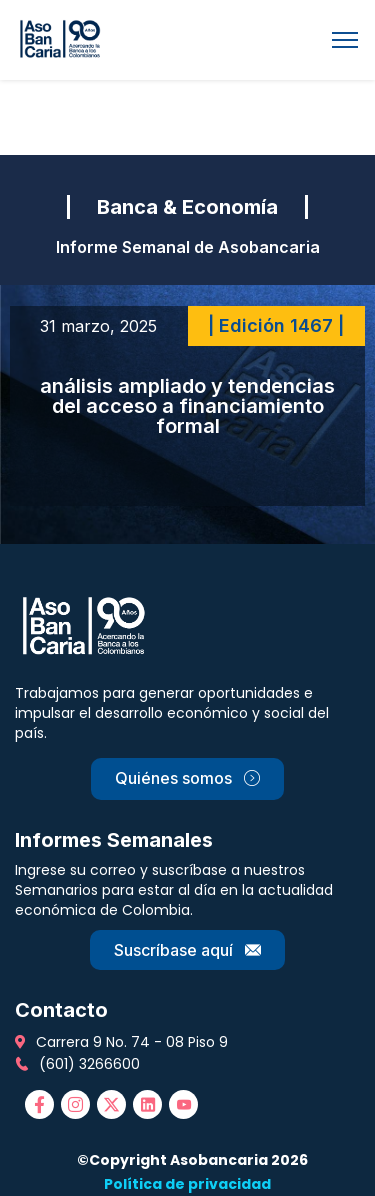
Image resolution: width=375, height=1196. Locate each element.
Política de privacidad (187, 1184)
